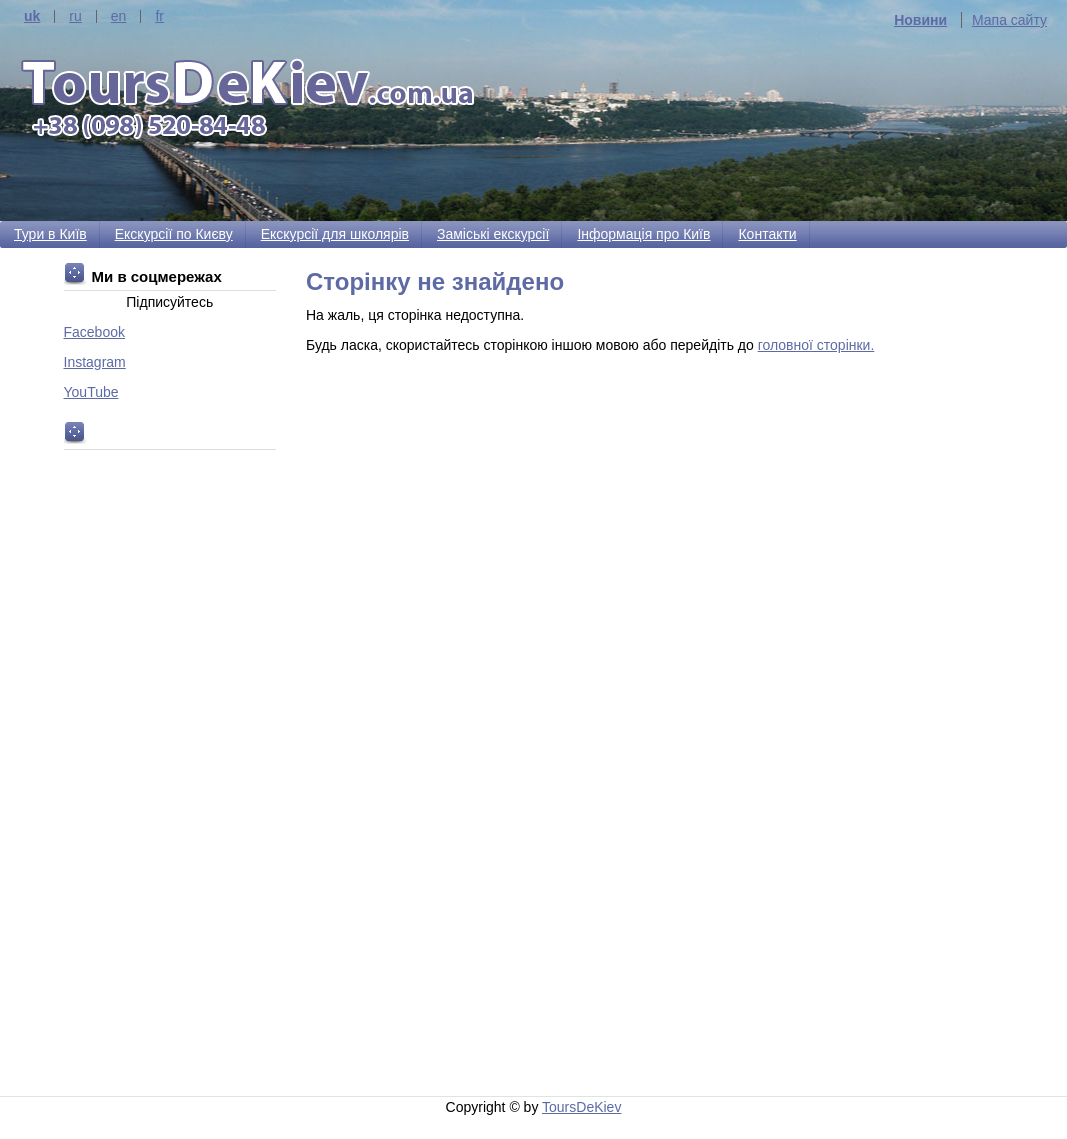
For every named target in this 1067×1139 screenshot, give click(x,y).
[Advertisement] (655, 704)
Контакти (767, 234)
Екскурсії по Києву (174, 234)
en (119, 16)
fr (159, 16)
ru (75, 16)
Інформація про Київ (643, 234)
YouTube (91, 392)
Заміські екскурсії (493, 234)
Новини (920, 20)
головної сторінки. (816, 345)
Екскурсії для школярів (335, 234)
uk (32, 16)
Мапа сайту (1009, 20)
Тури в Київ (50, 234)
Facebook (94, 332)
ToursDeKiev (581, 1107)
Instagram (95, 362)
